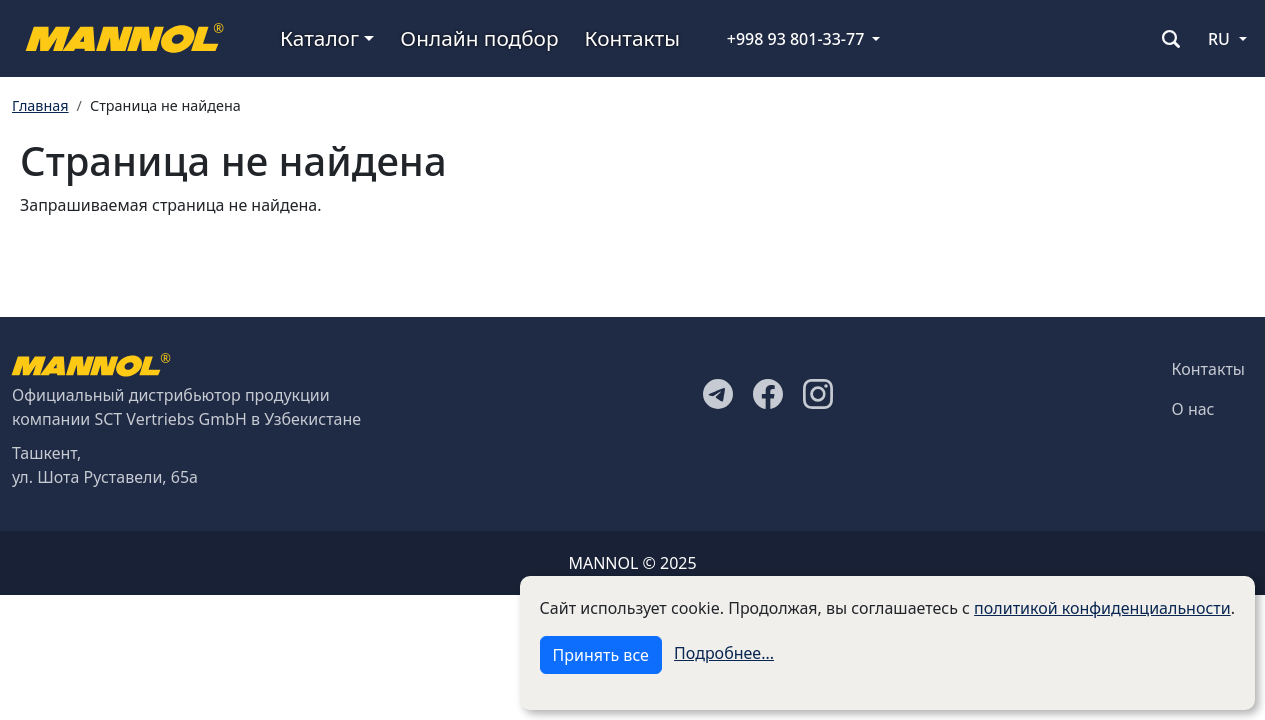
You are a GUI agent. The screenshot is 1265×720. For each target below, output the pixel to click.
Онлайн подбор (479, 38)
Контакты (632, 38)
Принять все (601, 655)
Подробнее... (724, 653)
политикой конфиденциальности (1102, 608)
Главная (40, 105)
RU (1219, 39)
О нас (1193, 409)
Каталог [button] (319, 38)
